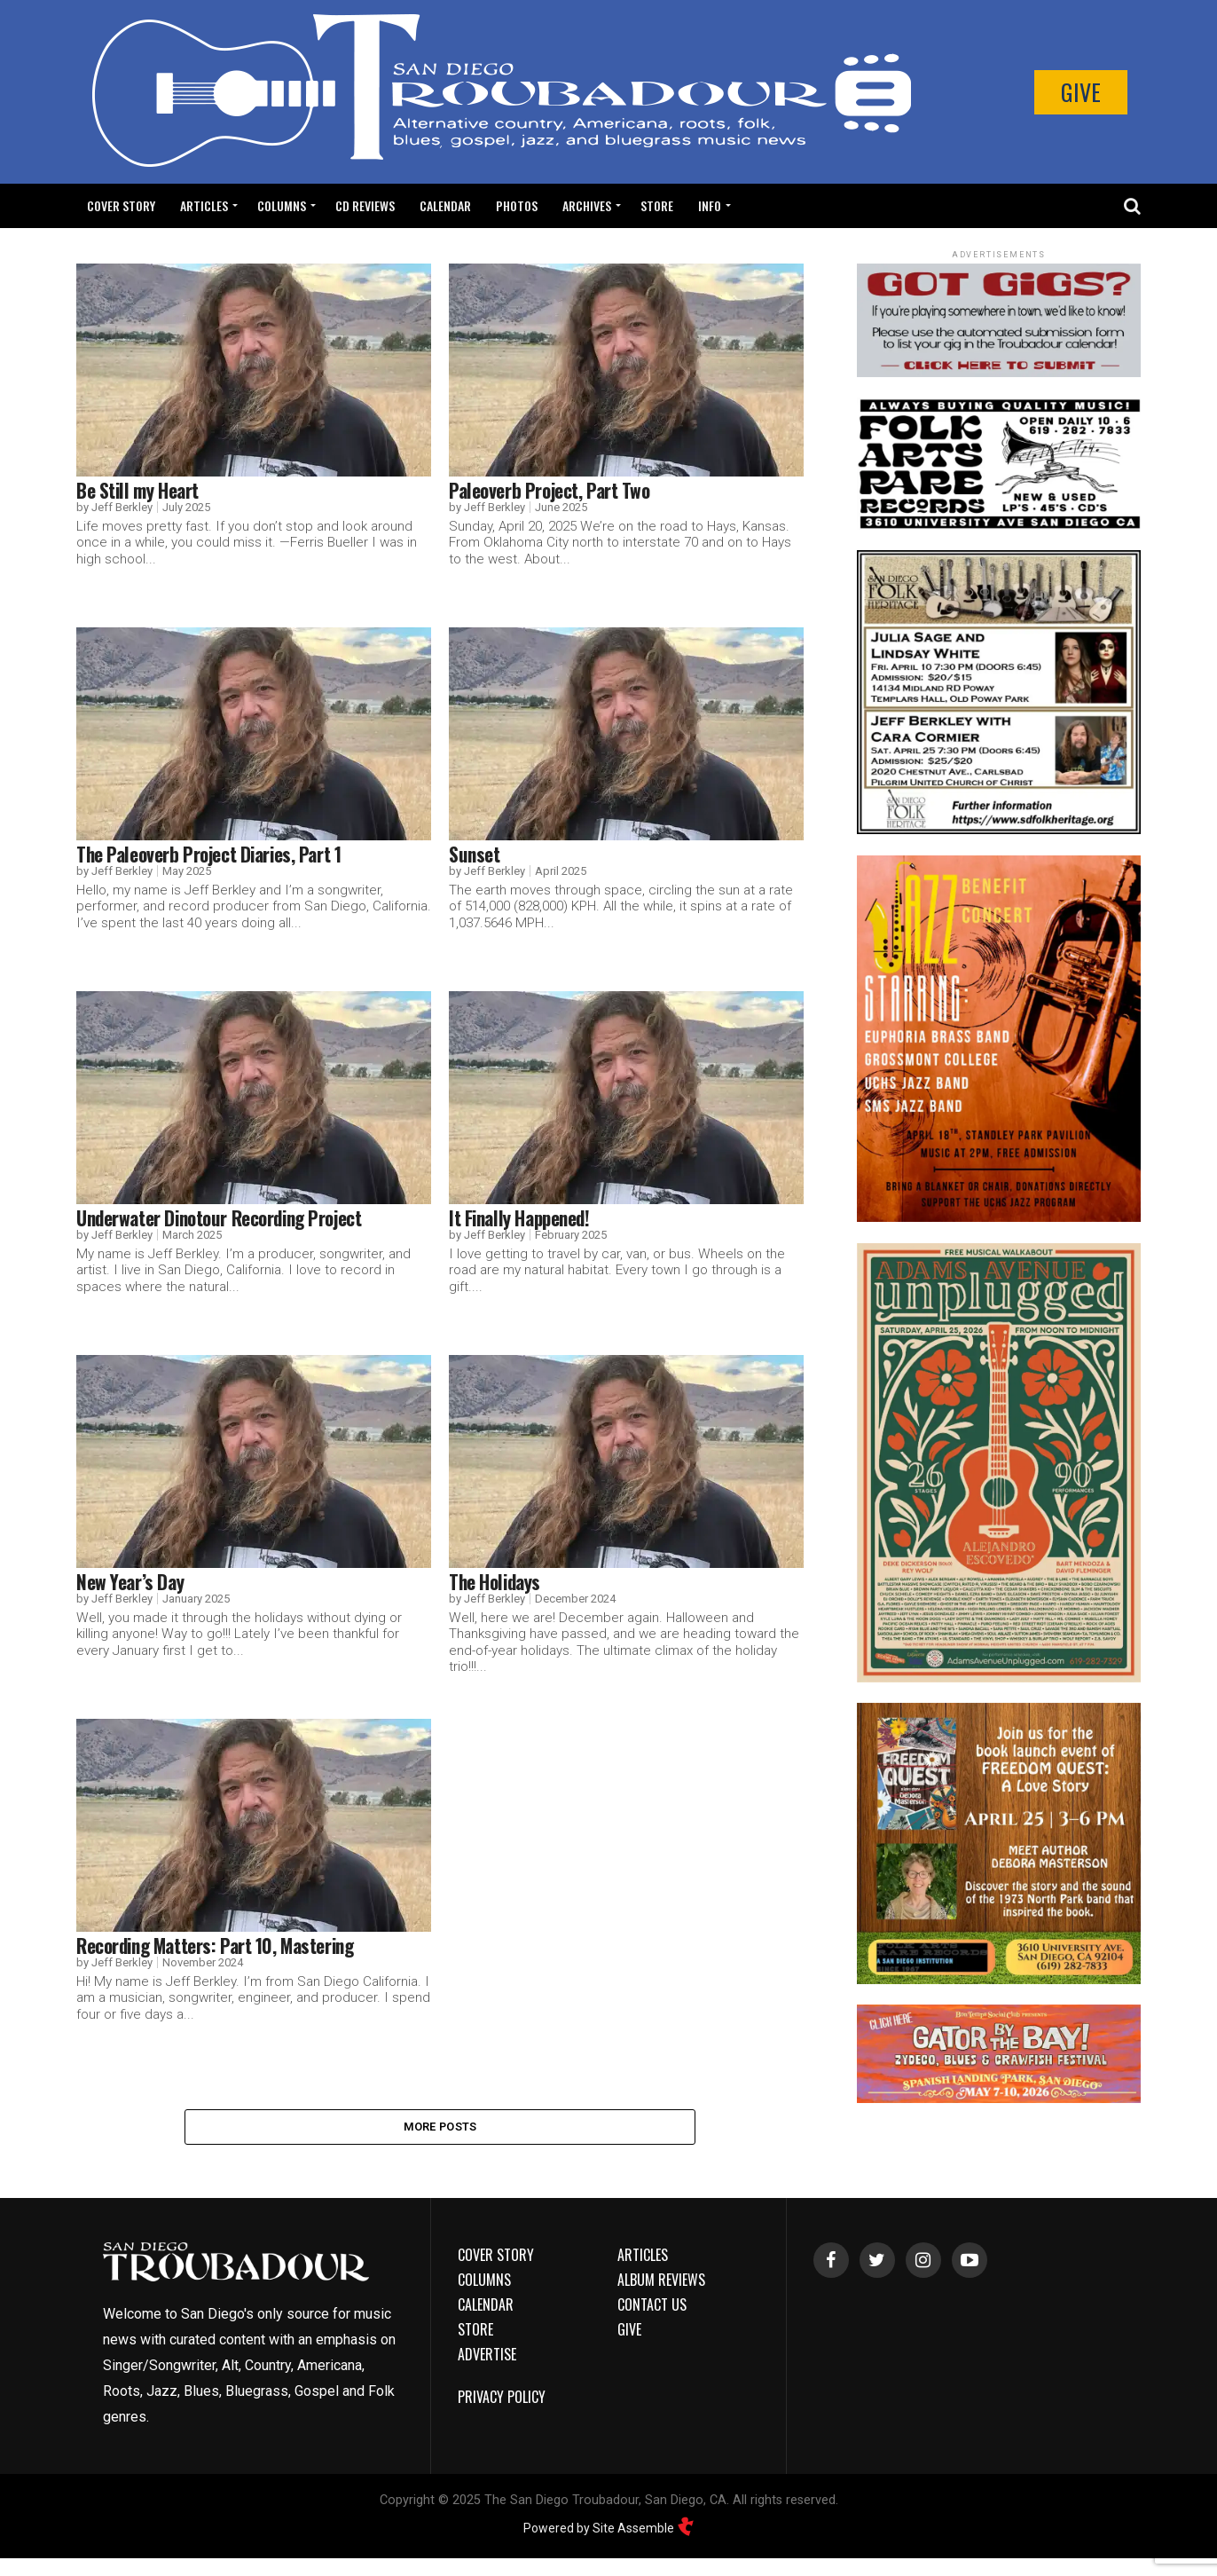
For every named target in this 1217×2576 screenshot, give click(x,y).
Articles (204, 205)
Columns (281, 205)
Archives (586, 205)
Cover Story (121, 205)
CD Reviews (365, 205)
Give (1081, 92)
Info (709, 205)
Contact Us (652, 2309)
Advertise (487, 2358)
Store (656, 205)
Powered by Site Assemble (609, 2532)
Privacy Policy (502, 2401)
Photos (517, 205)
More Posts (440, 2128)
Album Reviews (661, 2284)
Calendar (445, 205)
